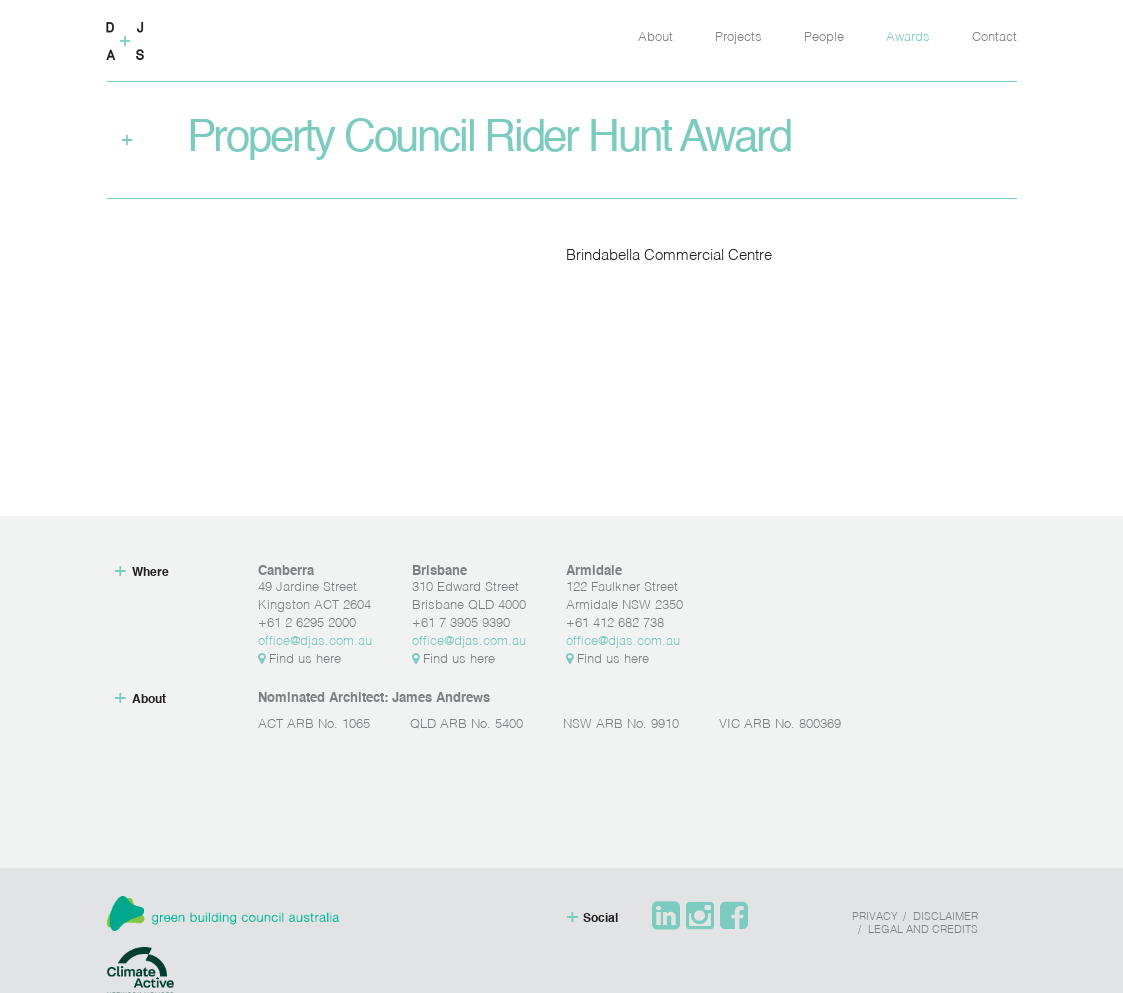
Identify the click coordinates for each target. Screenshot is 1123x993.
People (824, 37)
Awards (908, 37)
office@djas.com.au (315, 641)
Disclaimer (945, 917)
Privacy (875, 917)
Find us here (299, 659)
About (655, 37)
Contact (994, 37)
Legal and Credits (923, 930)
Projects (738, 37)
